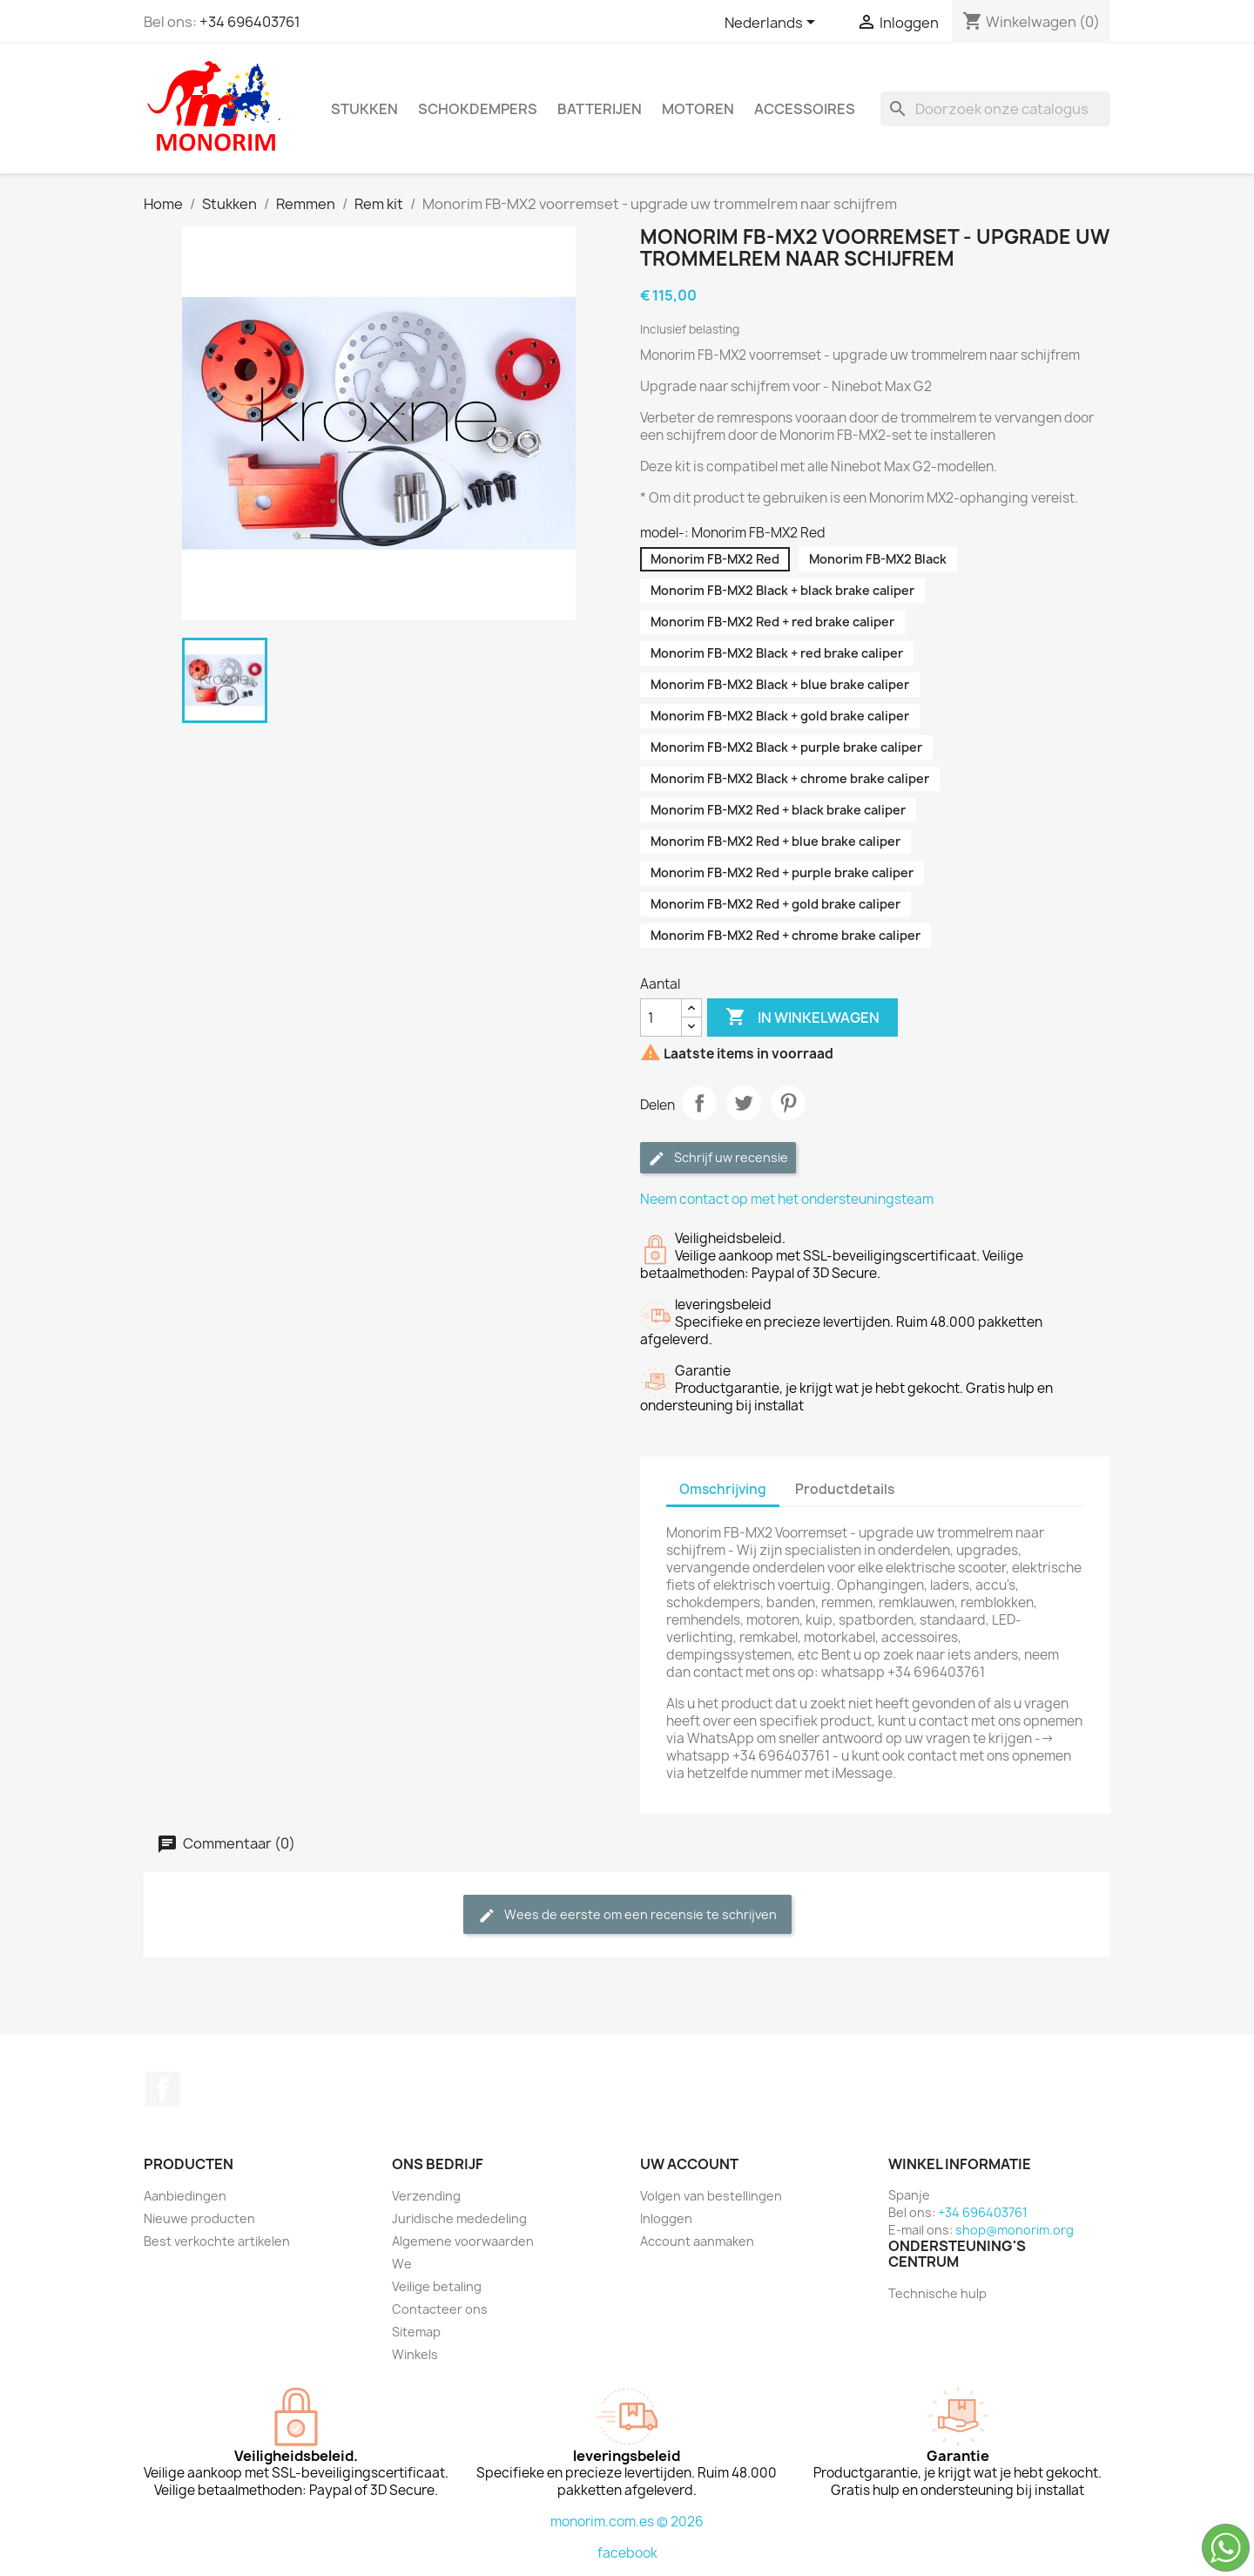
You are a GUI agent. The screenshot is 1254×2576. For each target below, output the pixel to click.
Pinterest (788, 1102)
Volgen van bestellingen (711, 2195)
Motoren (698, 108)
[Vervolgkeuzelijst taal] (773, 23)
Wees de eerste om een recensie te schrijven (627, 1915)
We (402, 2263)
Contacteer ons (440, 2309)
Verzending (426, 2195)
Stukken (364, 108)
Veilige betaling (437, 2286)
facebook (627, 2553)
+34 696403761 (249, 21)
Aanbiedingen (185, 2195)
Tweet (743, 1102)
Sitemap (416, 2331)
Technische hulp (937, 2293)
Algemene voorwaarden (463, 2241)
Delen (699, 1102)
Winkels (415, 2354)
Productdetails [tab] (844, 1489)
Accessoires (804, 108)
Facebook (162, 2089)
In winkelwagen (802, 1017)
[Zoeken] (995, 108)
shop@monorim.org (1014, 2229)
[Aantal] (661, 1017)
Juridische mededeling (459, 2218)
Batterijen (599, 108)
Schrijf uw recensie (718, 1158)
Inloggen (666, 2218)
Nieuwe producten (199, 2218)
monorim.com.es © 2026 (627, 2521)
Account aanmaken (697, 2241)
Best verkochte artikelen (217, 2241)
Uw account (689, 2164)
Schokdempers (477, 108)
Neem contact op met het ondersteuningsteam (787, 1199)
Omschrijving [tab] (722, 1489)
